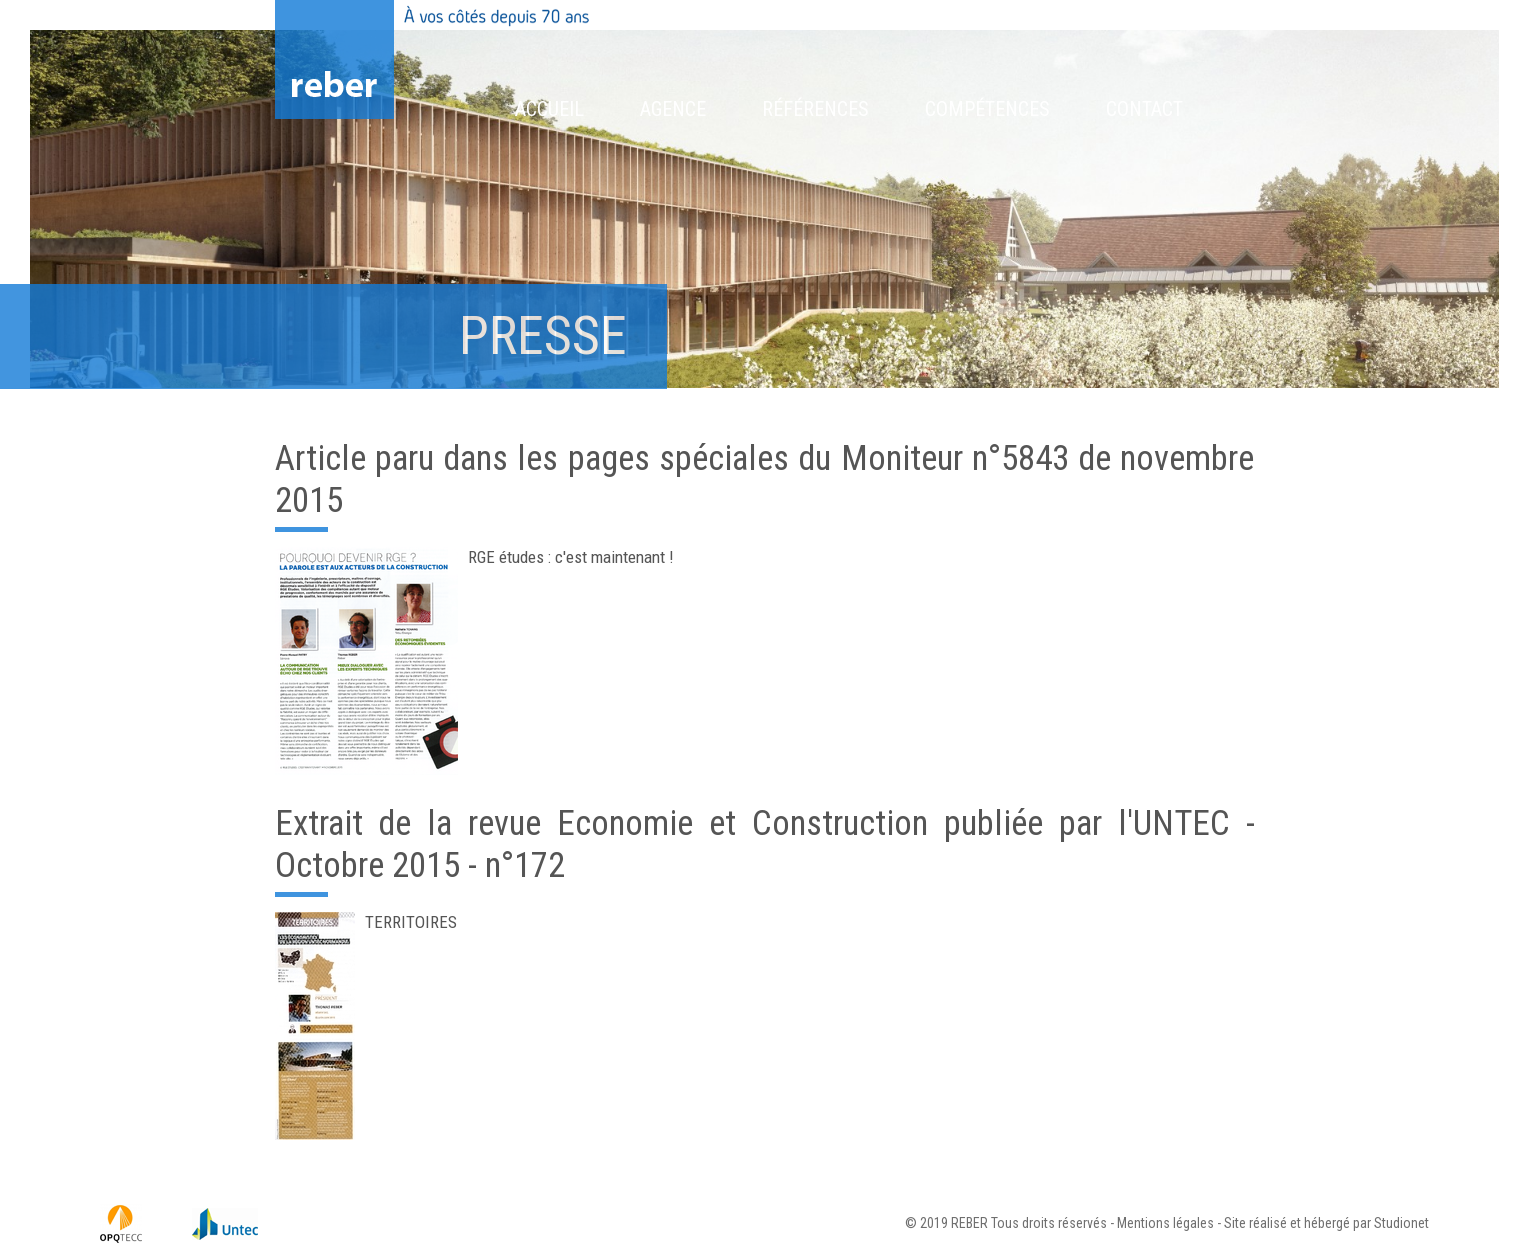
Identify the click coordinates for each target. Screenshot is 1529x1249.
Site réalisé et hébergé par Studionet (1326, 1223)
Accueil (549, 109)
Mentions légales (1165, 1223)
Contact (1144, 109)
